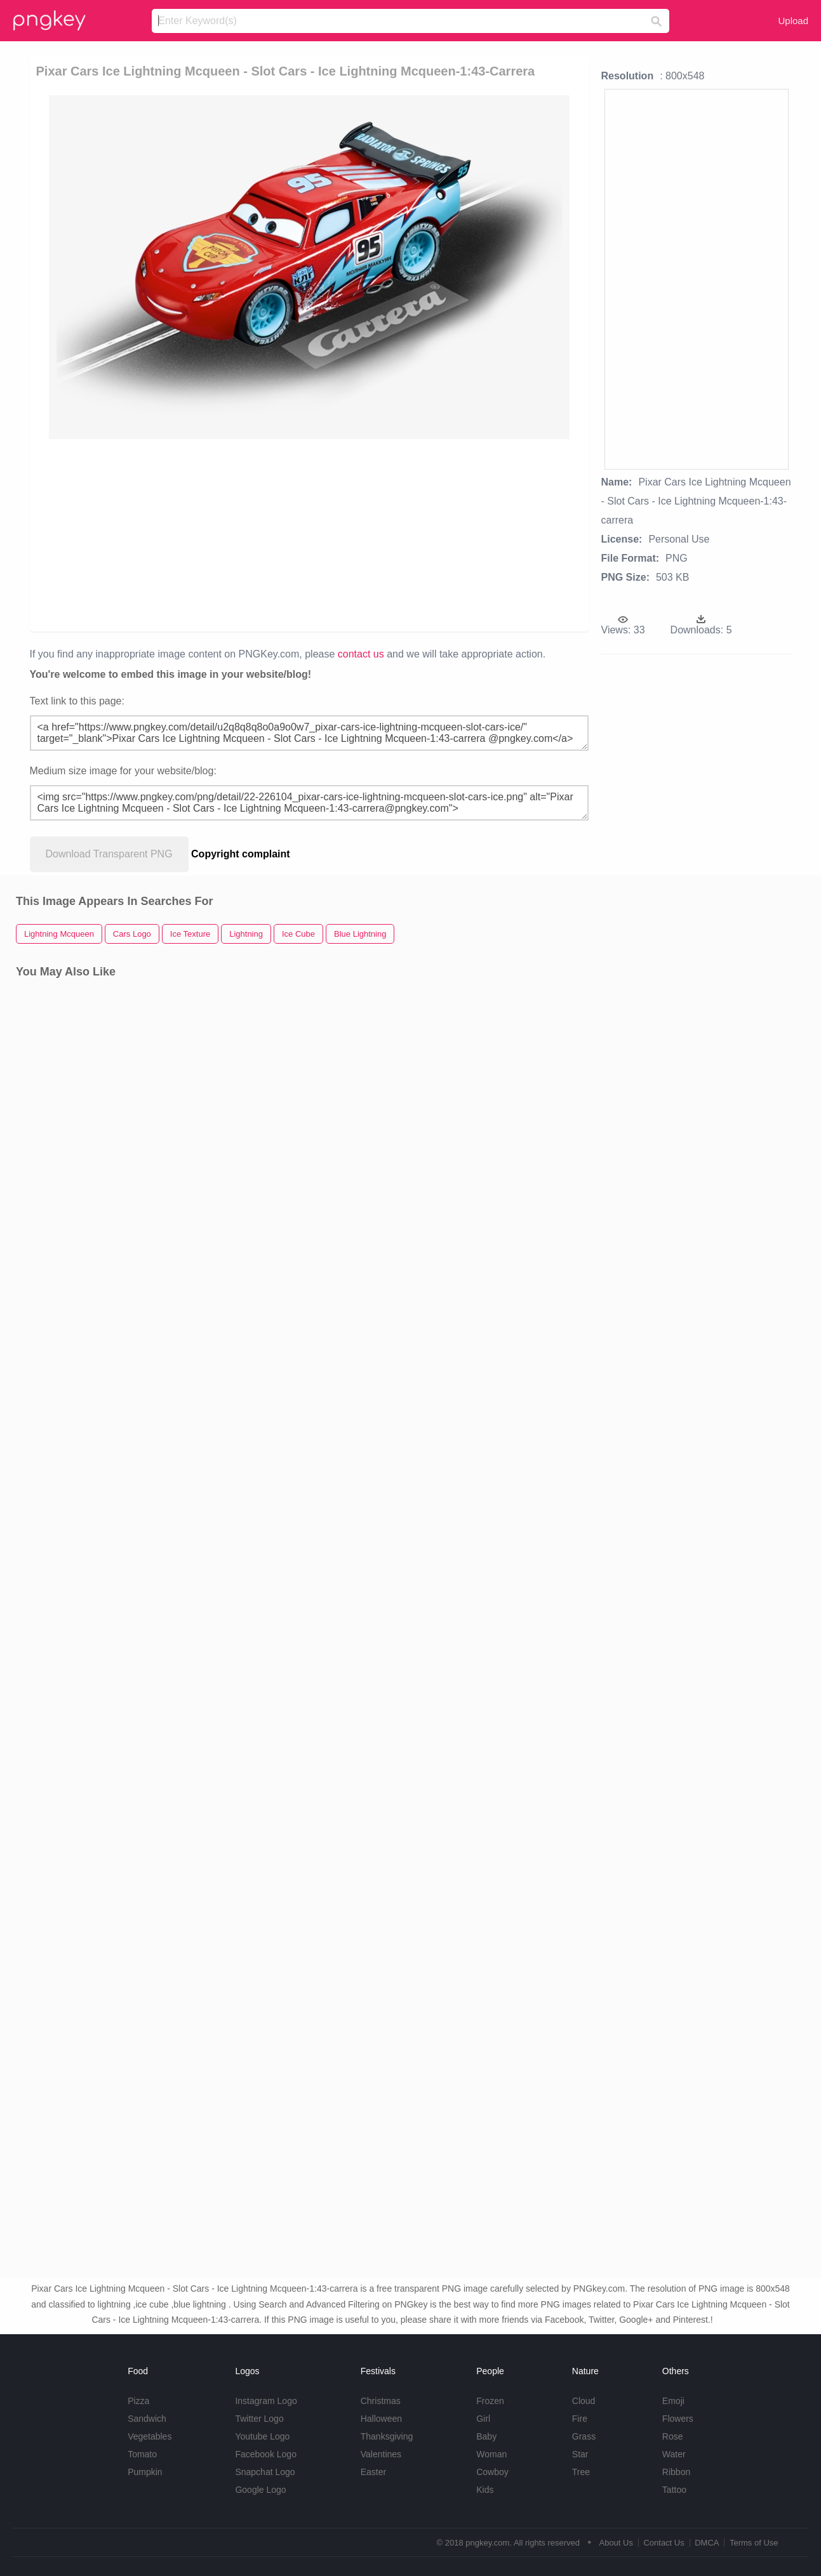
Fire (579, 2419)
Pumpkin (145, 2472)
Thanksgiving (387, 2436)
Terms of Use (754, 2542)
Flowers (677, 2419)
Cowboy (492, 2472)
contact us (361, 654)
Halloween (381, 2419)
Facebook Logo (266, 2454)
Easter (373, 2472)
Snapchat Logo (265, 2472)
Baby (486, 2436)
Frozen (490, 2401)
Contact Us (663, 2542)
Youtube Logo (262, 2436)
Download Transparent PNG (109, 854)
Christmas (381, 2401)
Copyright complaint (240, 854)
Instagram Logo (266, 2401)
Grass (584, 2436)
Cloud (584, 2401)
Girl (483, 2419)
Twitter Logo (259, 2419)
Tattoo (674, 2490)
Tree (581, 2472)
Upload (793, 20)
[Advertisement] (316, 534)
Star (580, 2454)
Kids (484, 2490)
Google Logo (260, 2490)
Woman (491, 2454)
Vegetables (149, 2436)
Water (674, 2454)
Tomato (142, 2454)
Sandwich (147, 2419)
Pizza (138, 2401)
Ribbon (676, 2472)
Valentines (381, 2454)
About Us (615, 2542)
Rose (672, 2436)
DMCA (707, 2542)
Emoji (673, 2401)
